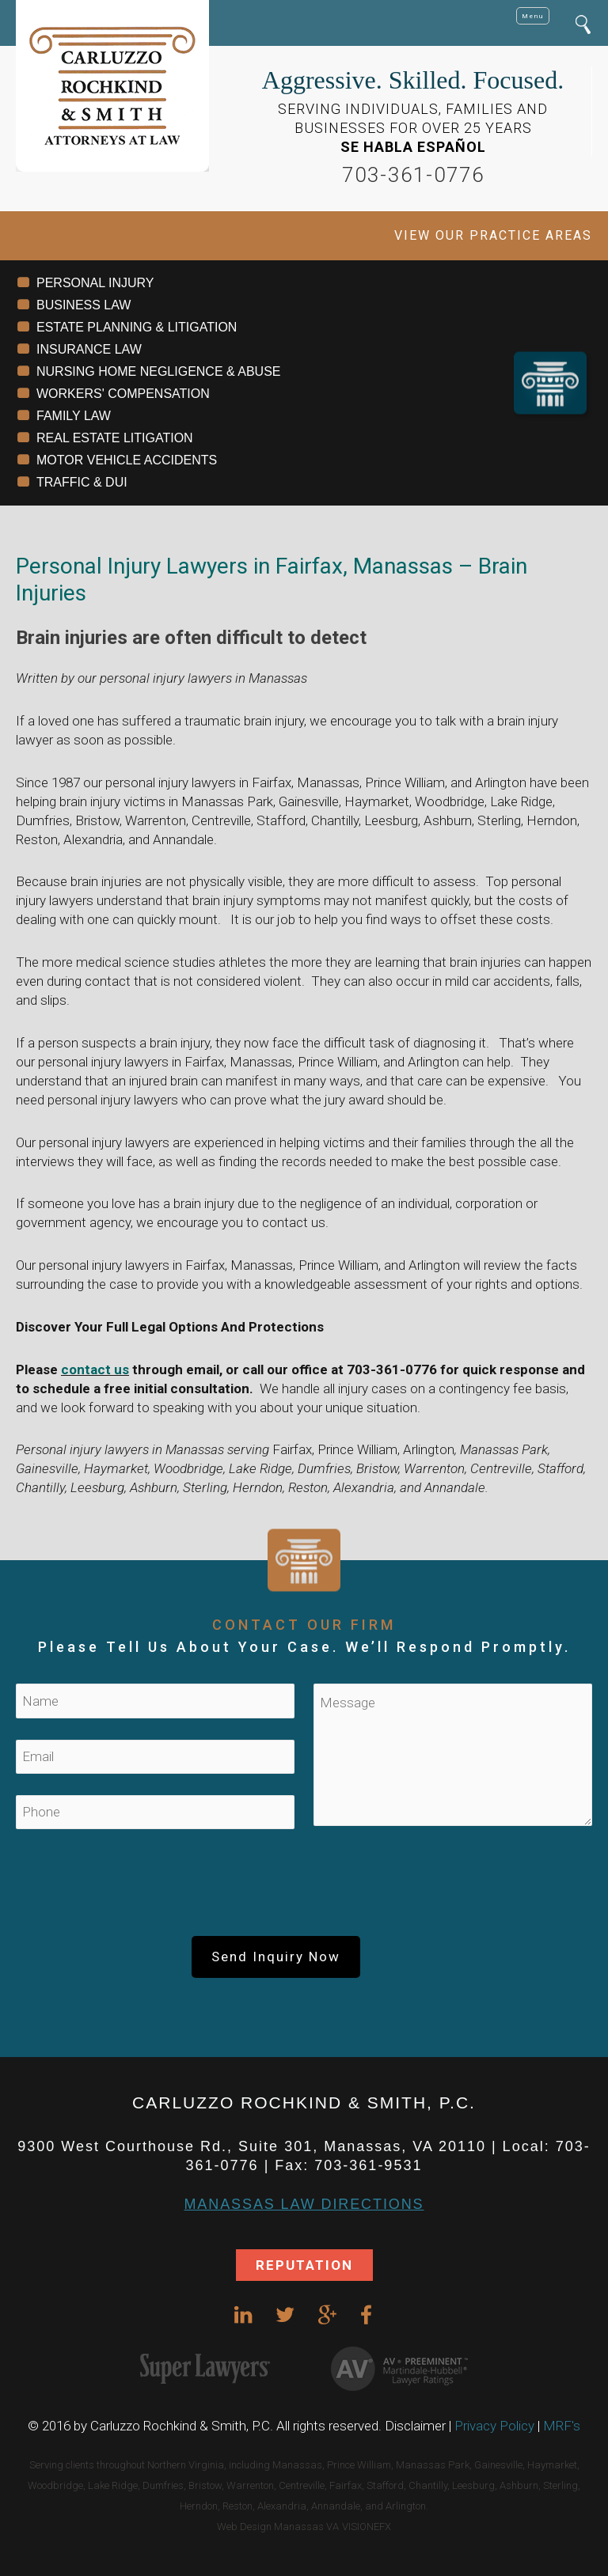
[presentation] (304, 1889)
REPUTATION (304, 2265)
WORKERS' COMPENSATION (123, 393)
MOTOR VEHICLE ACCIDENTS (126, 460)
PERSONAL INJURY (95, 283)
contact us (95, 1369)
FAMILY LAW (73, 415)
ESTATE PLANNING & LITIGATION (136, 327)
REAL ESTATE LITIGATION (114, 438)
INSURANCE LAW (89, 349)
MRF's (561, 2426)
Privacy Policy (494, 2426)
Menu (533, 16)
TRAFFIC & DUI (81, 482)
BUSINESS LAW (83, 305)
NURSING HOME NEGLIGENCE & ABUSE (158, 371)
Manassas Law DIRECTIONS (303, 2204)
